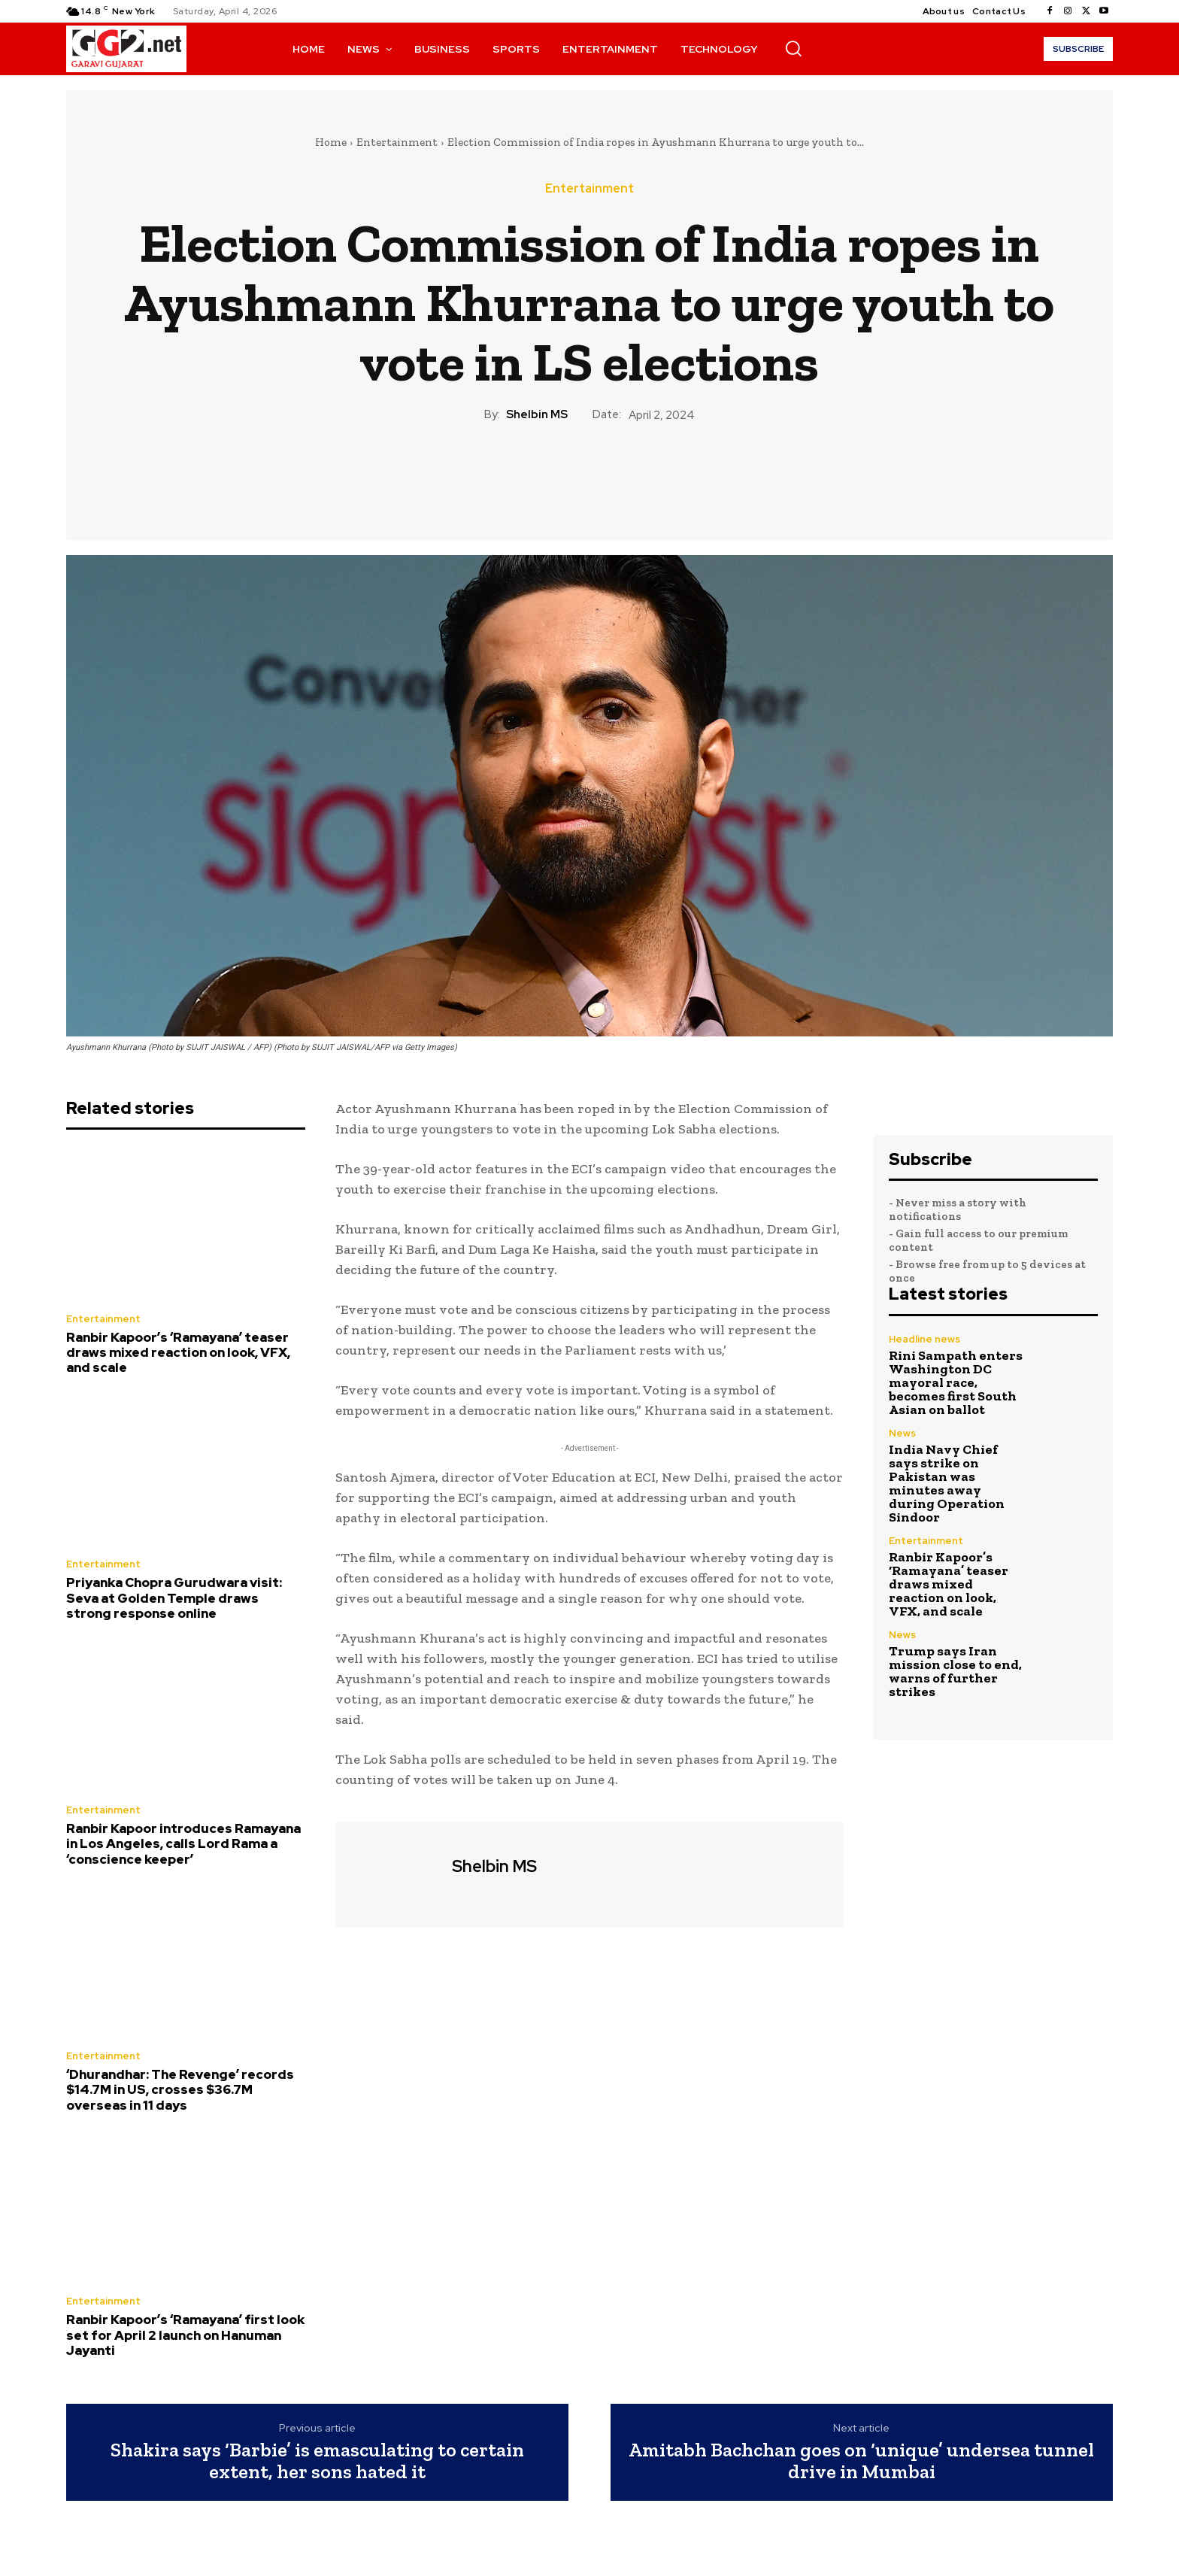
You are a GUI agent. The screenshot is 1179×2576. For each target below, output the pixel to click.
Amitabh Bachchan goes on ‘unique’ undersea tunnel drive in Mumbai (861, 2460)
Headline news (924, 1339)
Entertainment (397, 142)
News (902, 1433)
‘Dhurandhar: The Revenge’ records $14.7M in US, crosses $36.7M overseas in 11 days (180, 2089)
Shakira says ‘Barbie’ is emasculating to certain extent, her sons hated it (317, 2460)
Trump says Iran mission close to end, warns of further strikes (955, 1671)
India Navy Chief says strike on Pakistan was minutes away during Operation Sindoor (947, 1483)
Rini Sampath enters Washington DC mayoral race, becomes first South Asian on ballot (956, 1382)
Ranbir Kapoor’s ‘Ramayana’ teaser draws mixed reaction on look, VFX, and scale (178, 1352)
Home (331, 142)
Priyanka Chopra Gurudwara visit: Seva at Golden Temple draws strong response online (174, 1598)
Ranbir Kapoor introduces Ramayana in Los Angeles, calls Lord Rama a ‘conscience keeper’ (183, 1844)
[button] (793, 48)
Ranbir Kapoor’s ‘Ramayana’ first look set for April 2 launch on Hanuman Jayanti (185, 2335)
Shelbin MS (537, 414)
